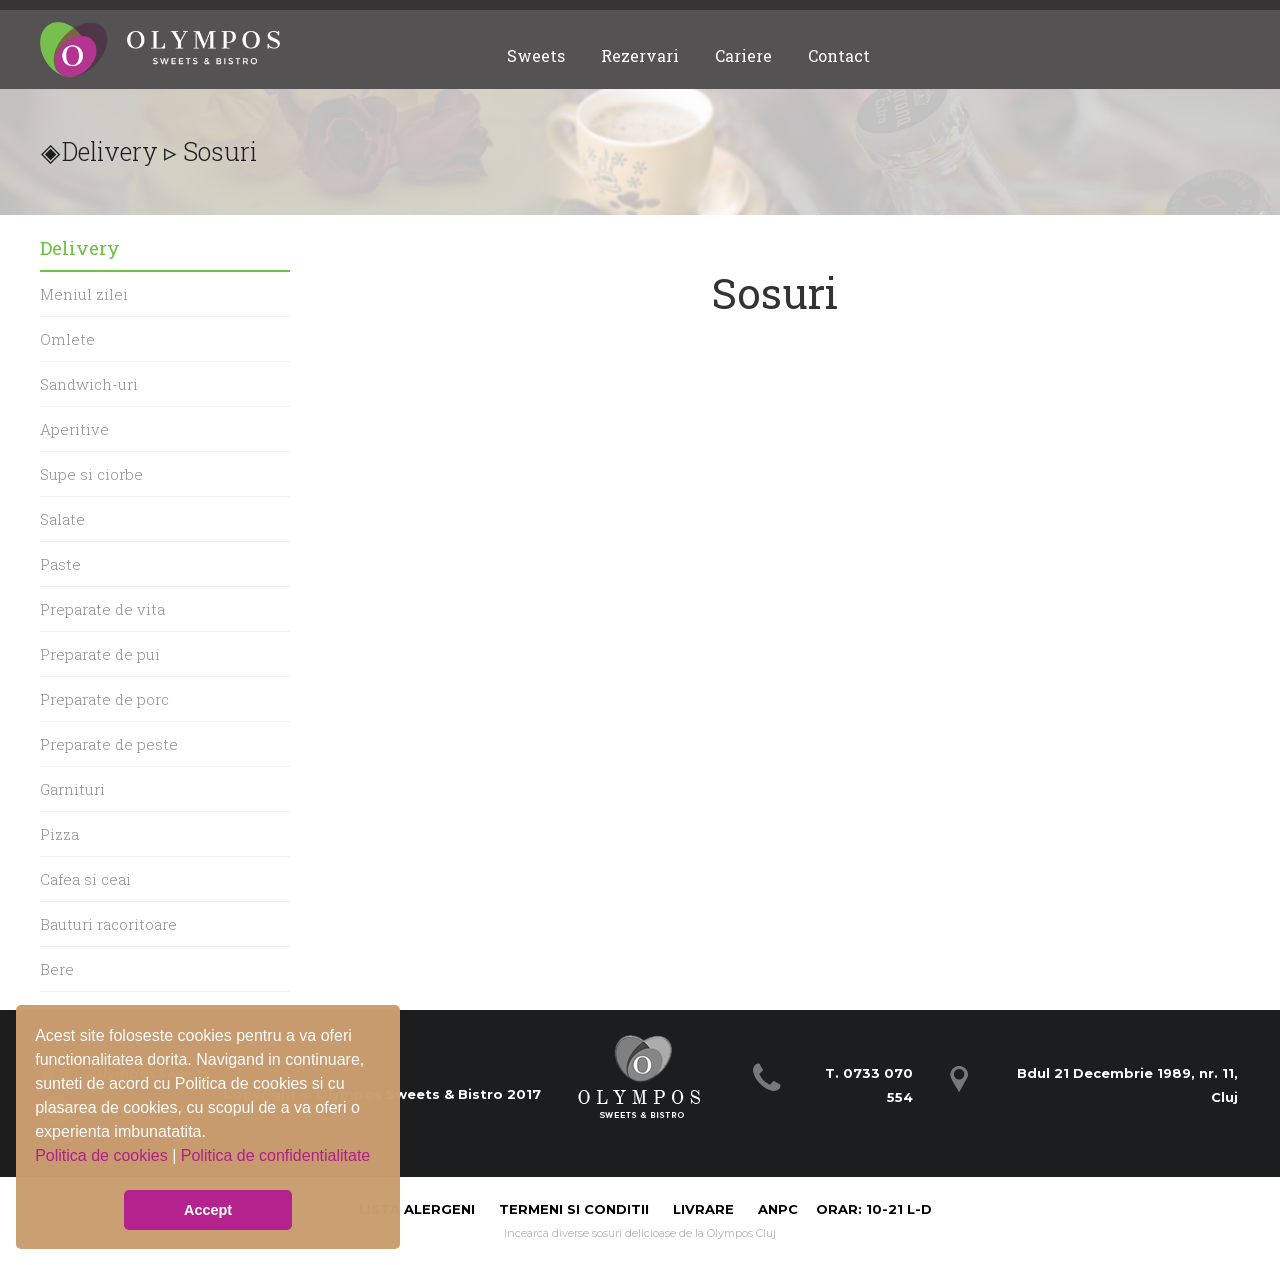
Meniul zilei (84, 294)
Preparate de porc (104, 699)
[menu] (165, 653)
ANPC (778, 1209)
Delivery (110, 151)
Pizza (59, 834)
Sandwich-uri (89, 384)
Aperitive (74, 429)
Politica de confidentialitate (275, 1155)
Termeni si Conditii (574, 1209)
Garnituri (72, 789)
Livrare (705, 1209)
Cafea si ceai (85, 879)
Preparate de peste (109, 744)
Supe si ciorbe (91, 474)
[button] (38, 1171)
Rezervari (640, 55)
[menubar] (688, 55)
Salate (62, 519)
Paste (60, 564)
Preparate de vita (102, 609)
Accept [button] (208, 1210)
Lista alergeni (419, 1209)
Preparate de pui (100, 654)
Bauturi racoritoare (108, 924)
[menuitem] (536, 55)
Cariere (743, 55)
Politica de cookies (103, 1155)
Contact (839, 55)
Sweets (536, 55)
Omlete (67, 339)
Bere (57, 969)
